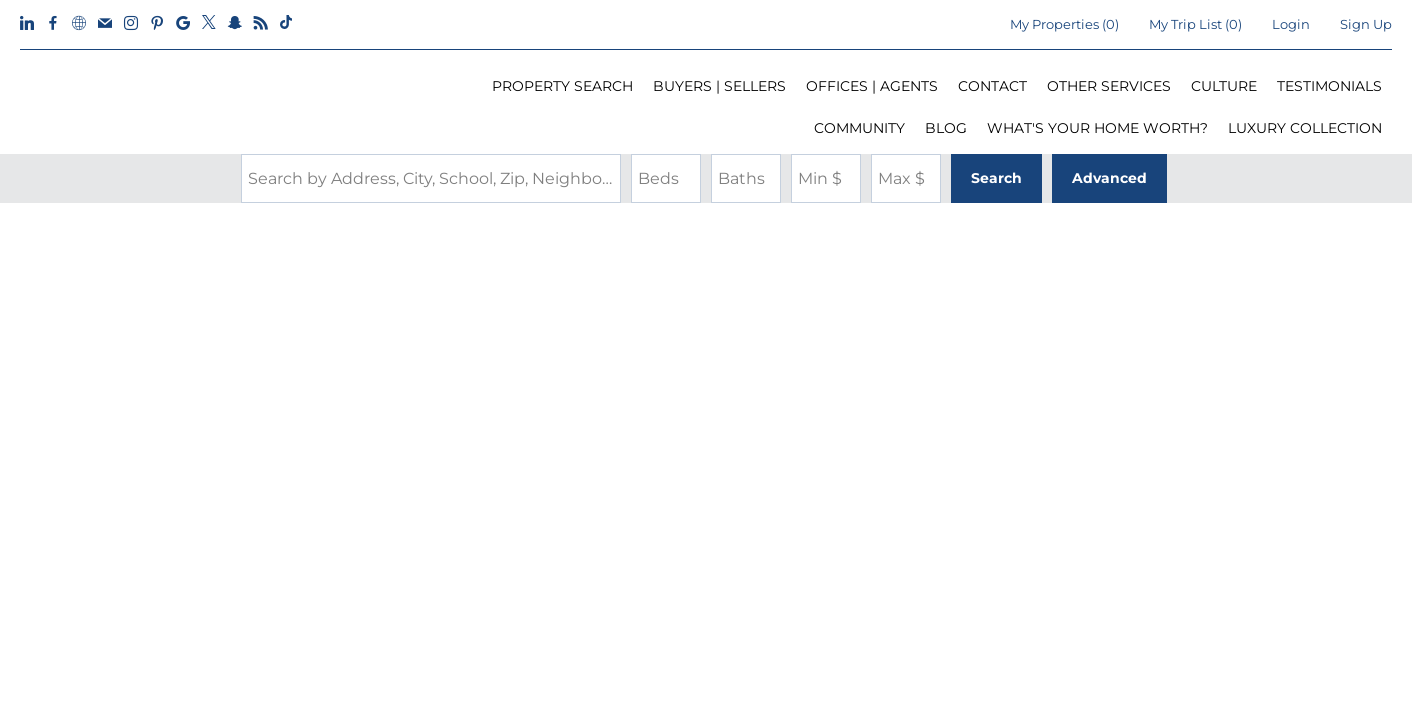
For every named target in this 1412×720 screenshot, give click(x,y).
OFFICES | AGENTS (872, 86)
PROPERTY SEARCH (562, 86)
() (1064, 24)
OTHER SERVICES (1109, 86)
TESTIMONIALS (1329, 86)
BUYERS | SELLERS (719, 86)
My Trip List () (1195, 24)
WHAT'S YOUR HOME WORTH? (1097, 128)
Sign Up (1366, 24)
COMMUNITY (859, 128)
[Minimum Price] (826, 178)
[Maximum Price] (906, 178)
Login (1291, 24)
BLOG (946, 128)
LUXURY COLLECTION (1305, 128)
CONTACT (992, 86)
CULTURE (1224, 86)
